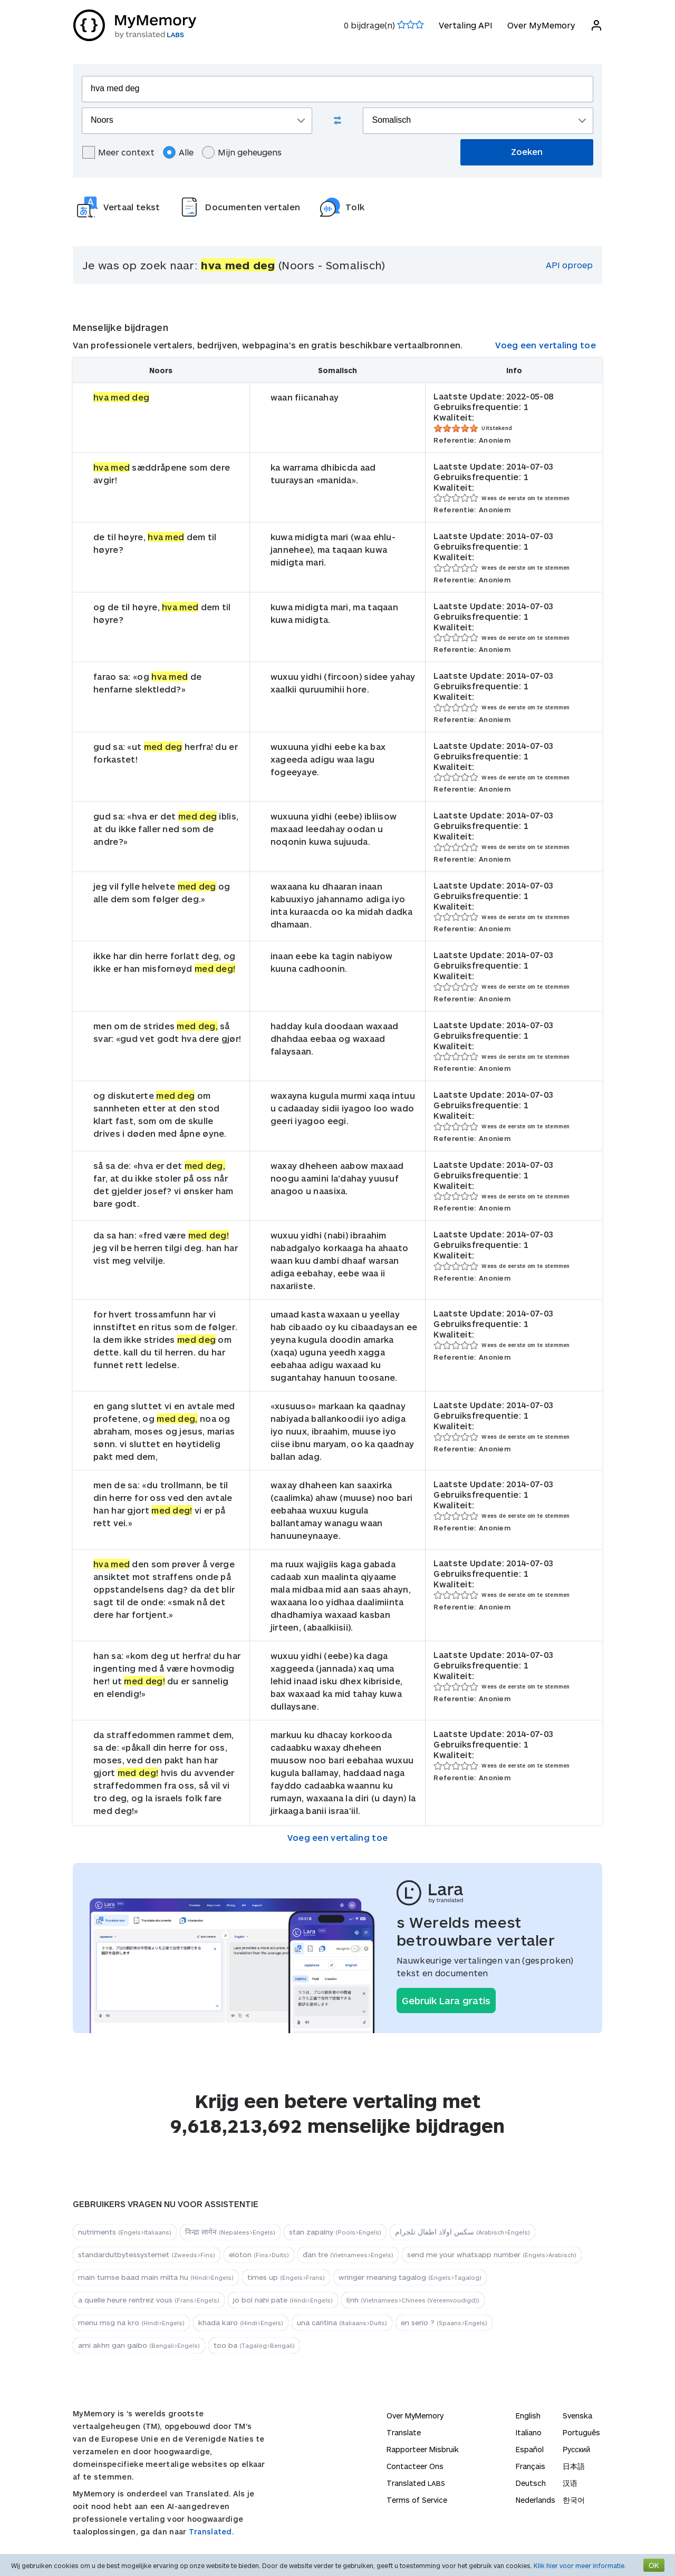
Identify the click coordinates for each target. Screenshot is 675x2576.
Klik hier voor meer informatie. (580, 2565)
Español (530, 2449)
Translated (416, 2483)
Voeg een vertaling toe (545, 345)
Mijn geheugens (242, 152)
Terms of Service (417, 2499)
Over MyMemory (541, 25)
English (528, 2415)
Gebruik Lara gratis (446, 2000)
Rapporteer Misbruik (423, 2449)
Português (581, 2432)
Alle (178, 152)
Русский (576, 2449)
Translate (404, 2432)
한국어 (574, 2499)
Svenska (577, 2415)
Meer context (118, 152)
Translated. (211, 2531)
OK (654, 2565)
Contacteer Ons (415, 2466)
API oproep (569, 265)
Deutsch (531, 2483)
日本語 (574, 2466)
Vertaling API (465, 25)
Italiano (529, 2432)
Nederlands (535, 2499)
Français (530, 2466)
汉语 (570, 2483)
